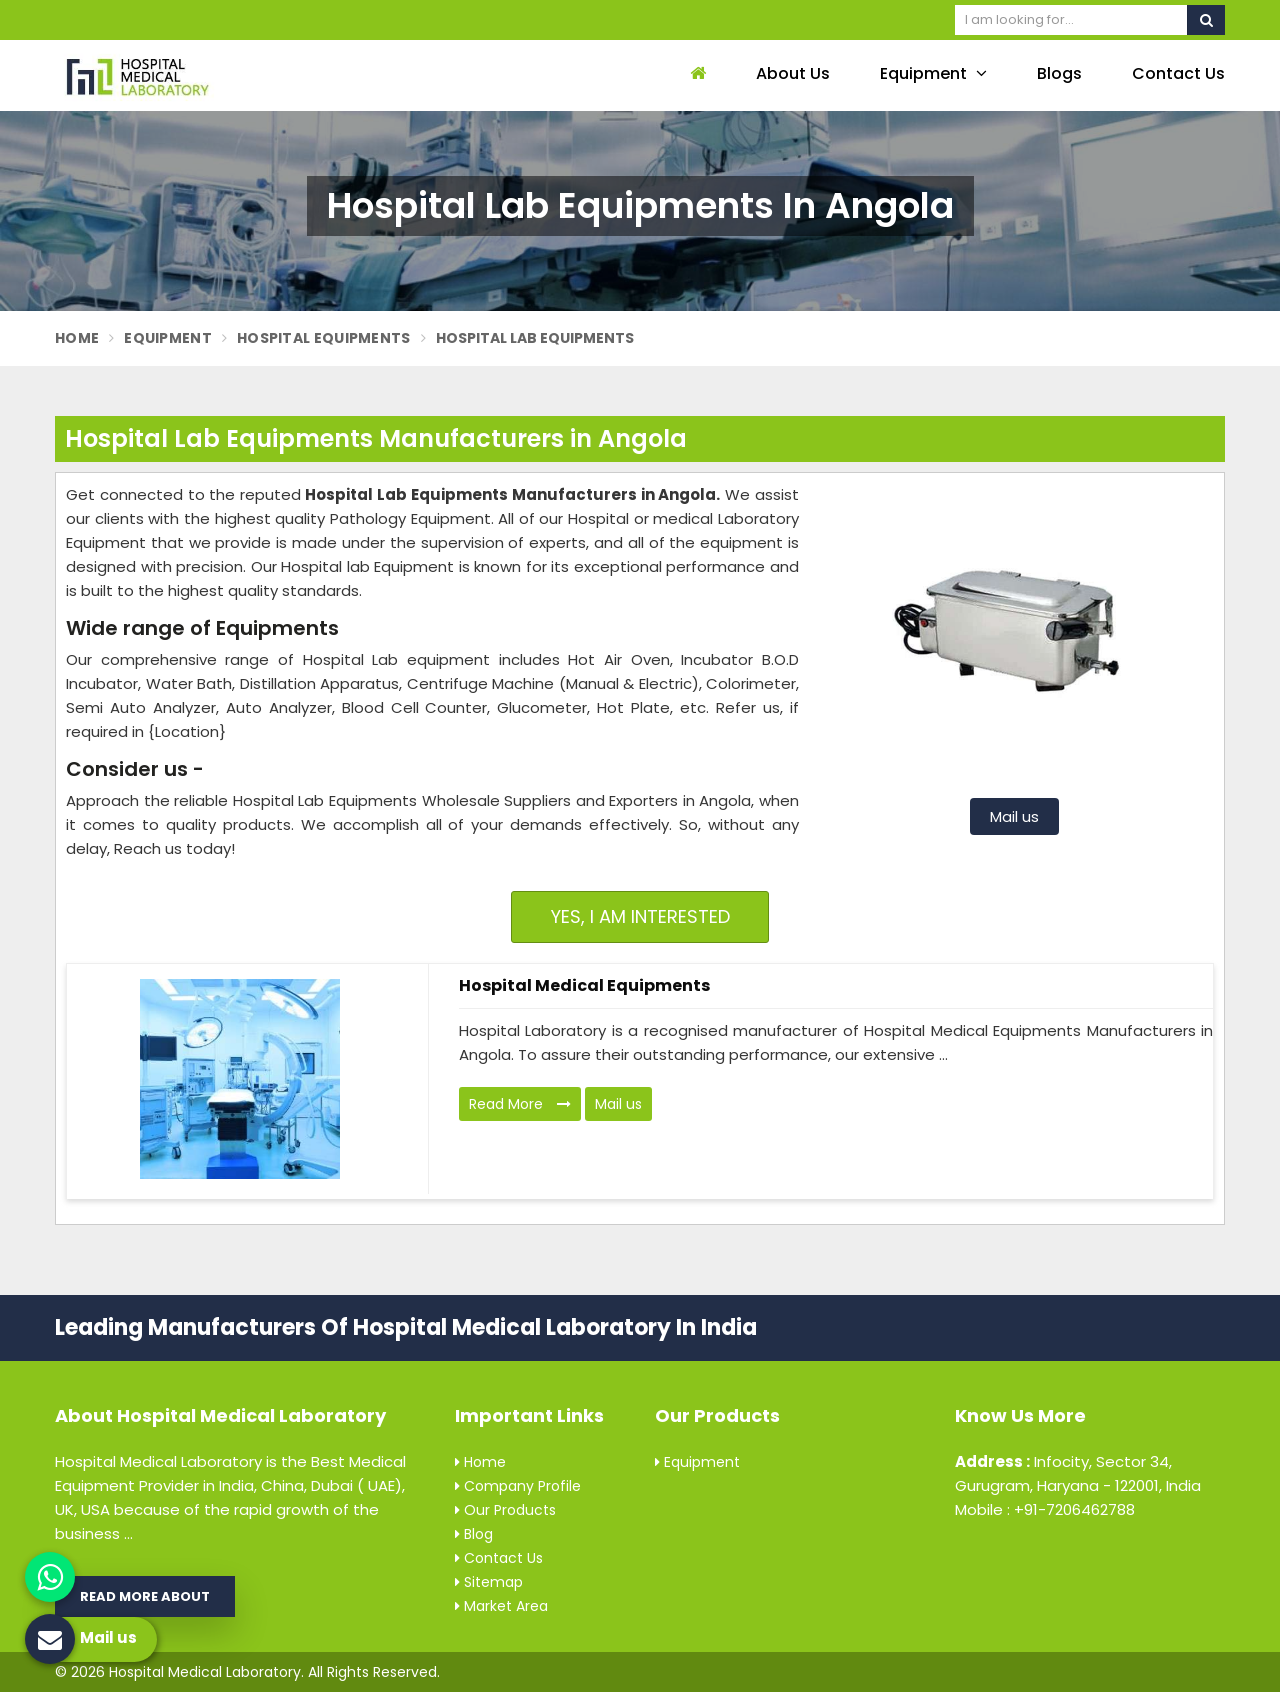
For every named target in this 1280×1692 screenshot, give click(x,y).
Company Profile (518, 1486)
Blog (474, 1534)
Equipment (933, 73)
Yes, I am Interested (640, 916)
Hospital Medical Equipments (584, 985)
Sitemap (489, 1582)
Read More (520, 1104)
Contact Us (1178, 73)
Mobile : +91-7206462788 (1045, 1509)
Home (77, 338)
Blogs (1059, 73)
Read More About (145, 1596)
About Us (793, 73)
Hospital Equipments (324, 338)
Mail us (1014, 816)
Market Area (501, 1606)
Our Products (505, 1510)
